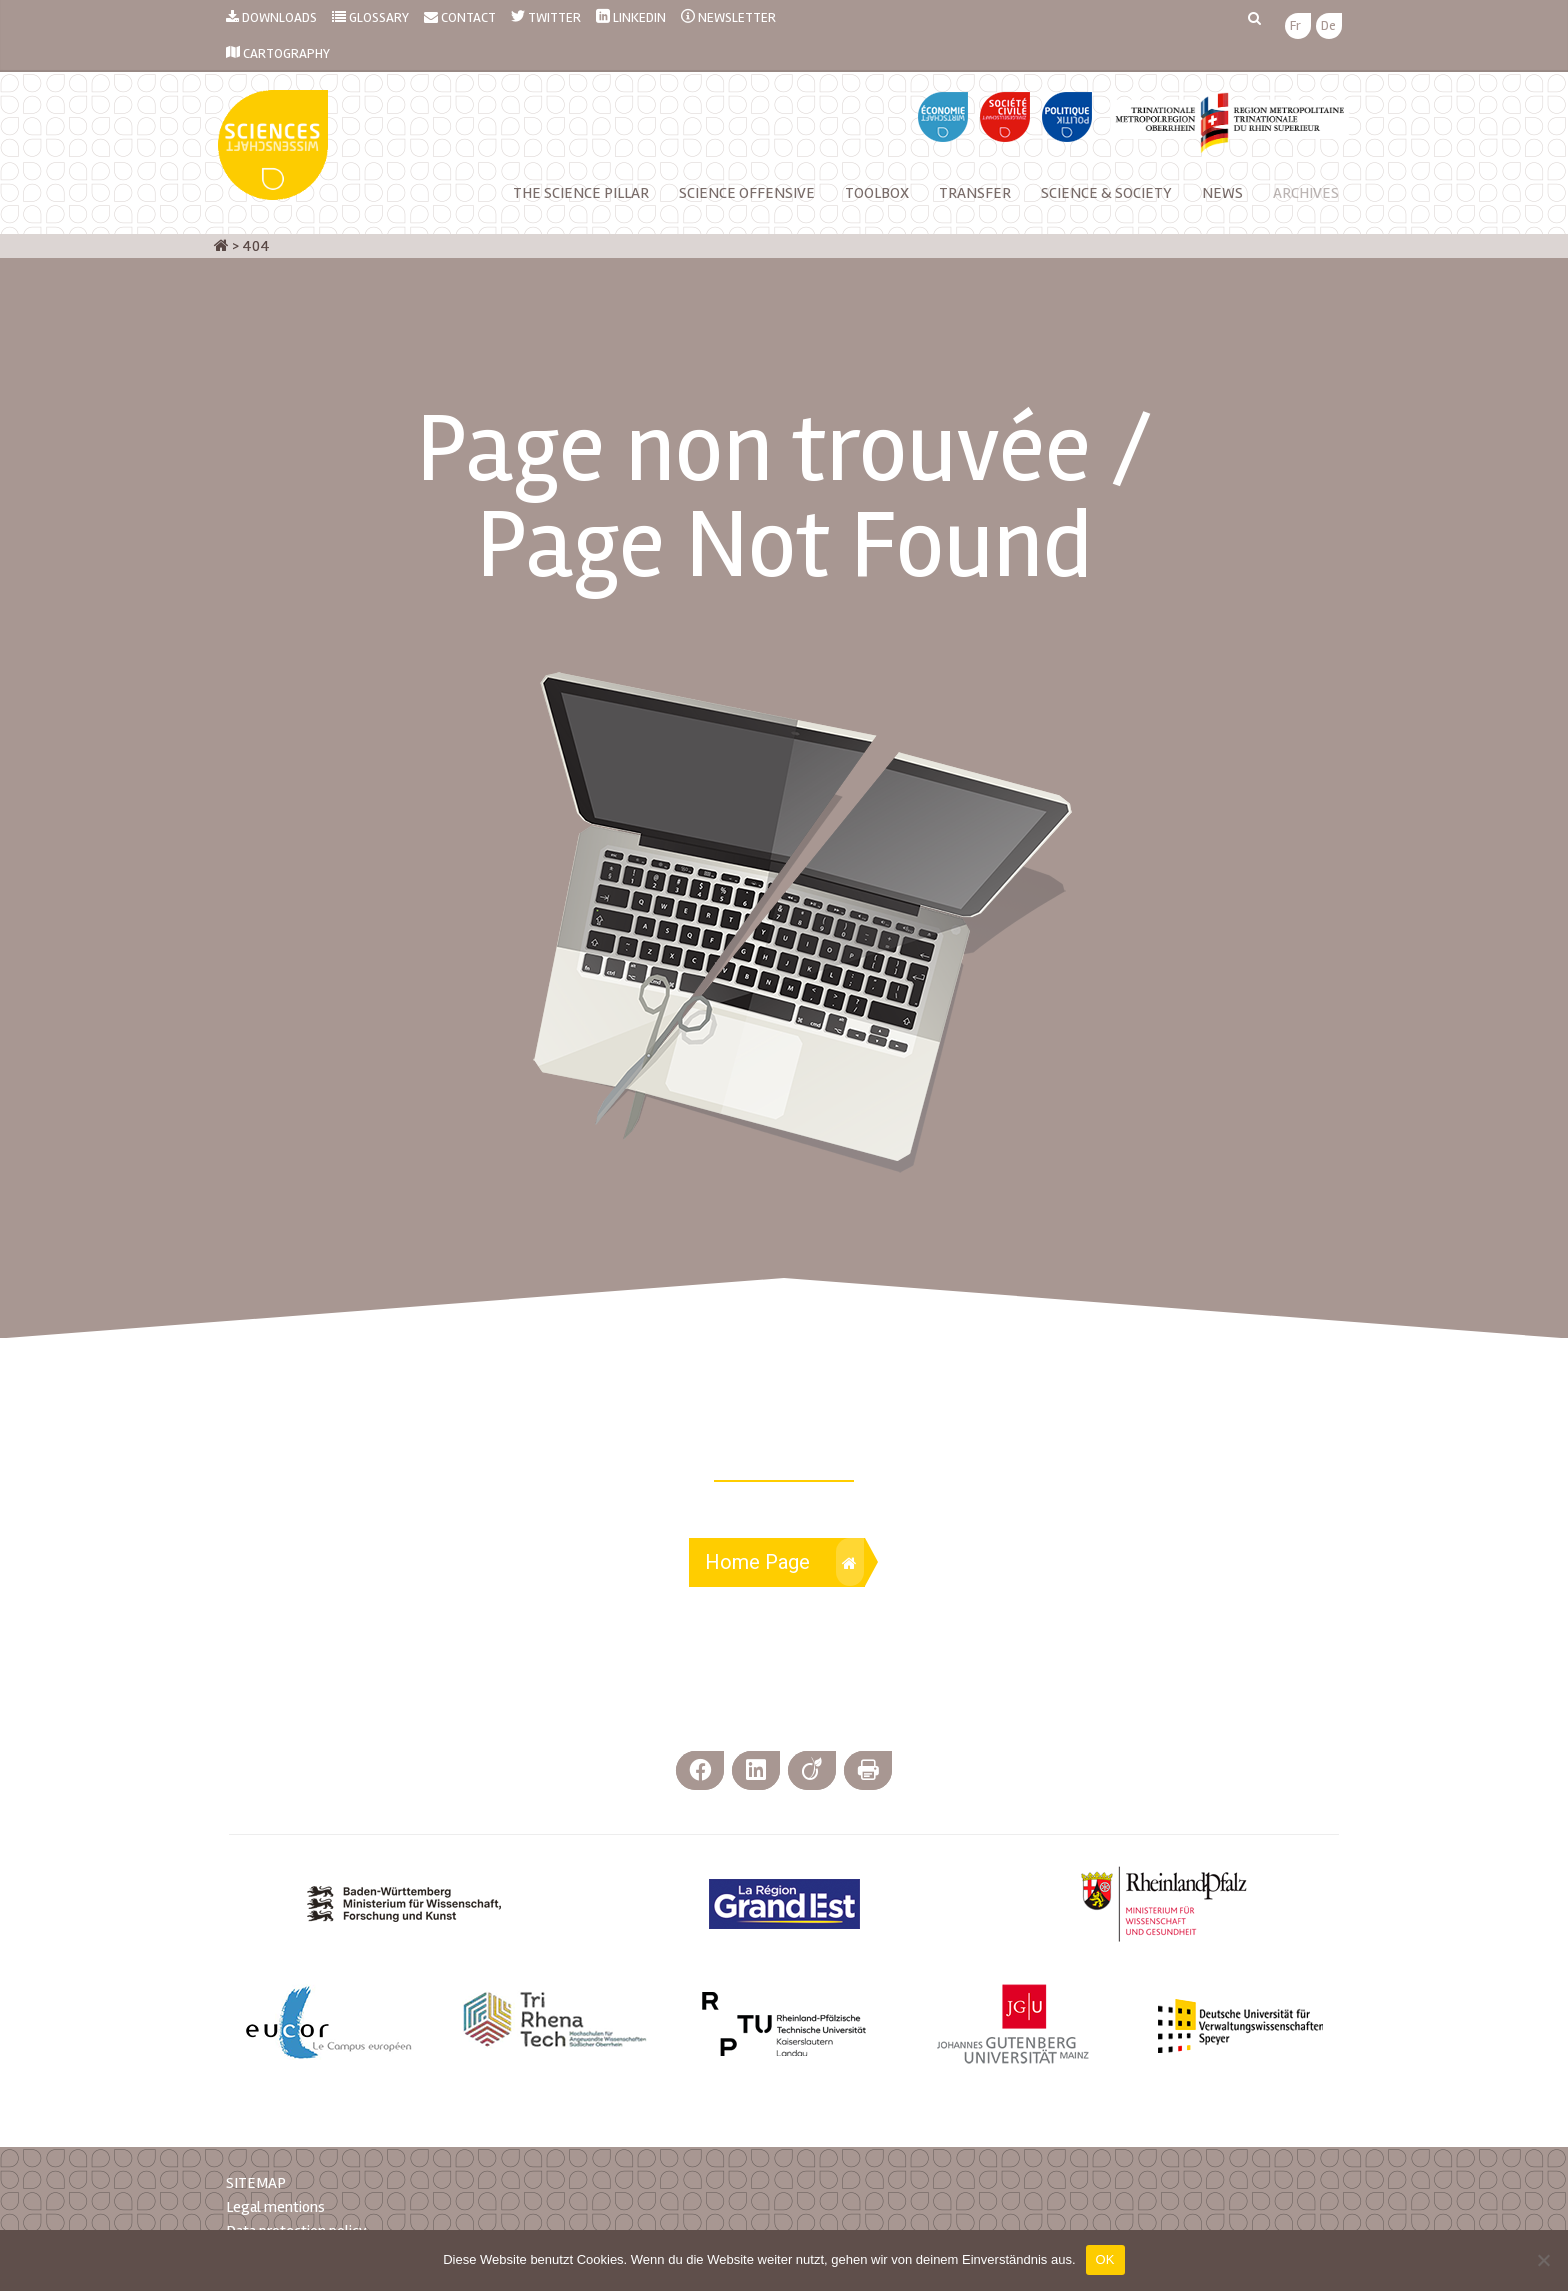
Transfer (975, 193)
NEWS (1222, 193)
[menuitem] (1295, 26)
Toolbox (877, 193)
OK (1105, 2259)
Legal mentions (275, 2207)
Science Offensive (747, 193)
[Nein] (1543, 2260)
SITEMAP (256, 2183)
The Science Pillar (581, 193)
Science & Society (1106, 193)
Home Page (784, 1562)
